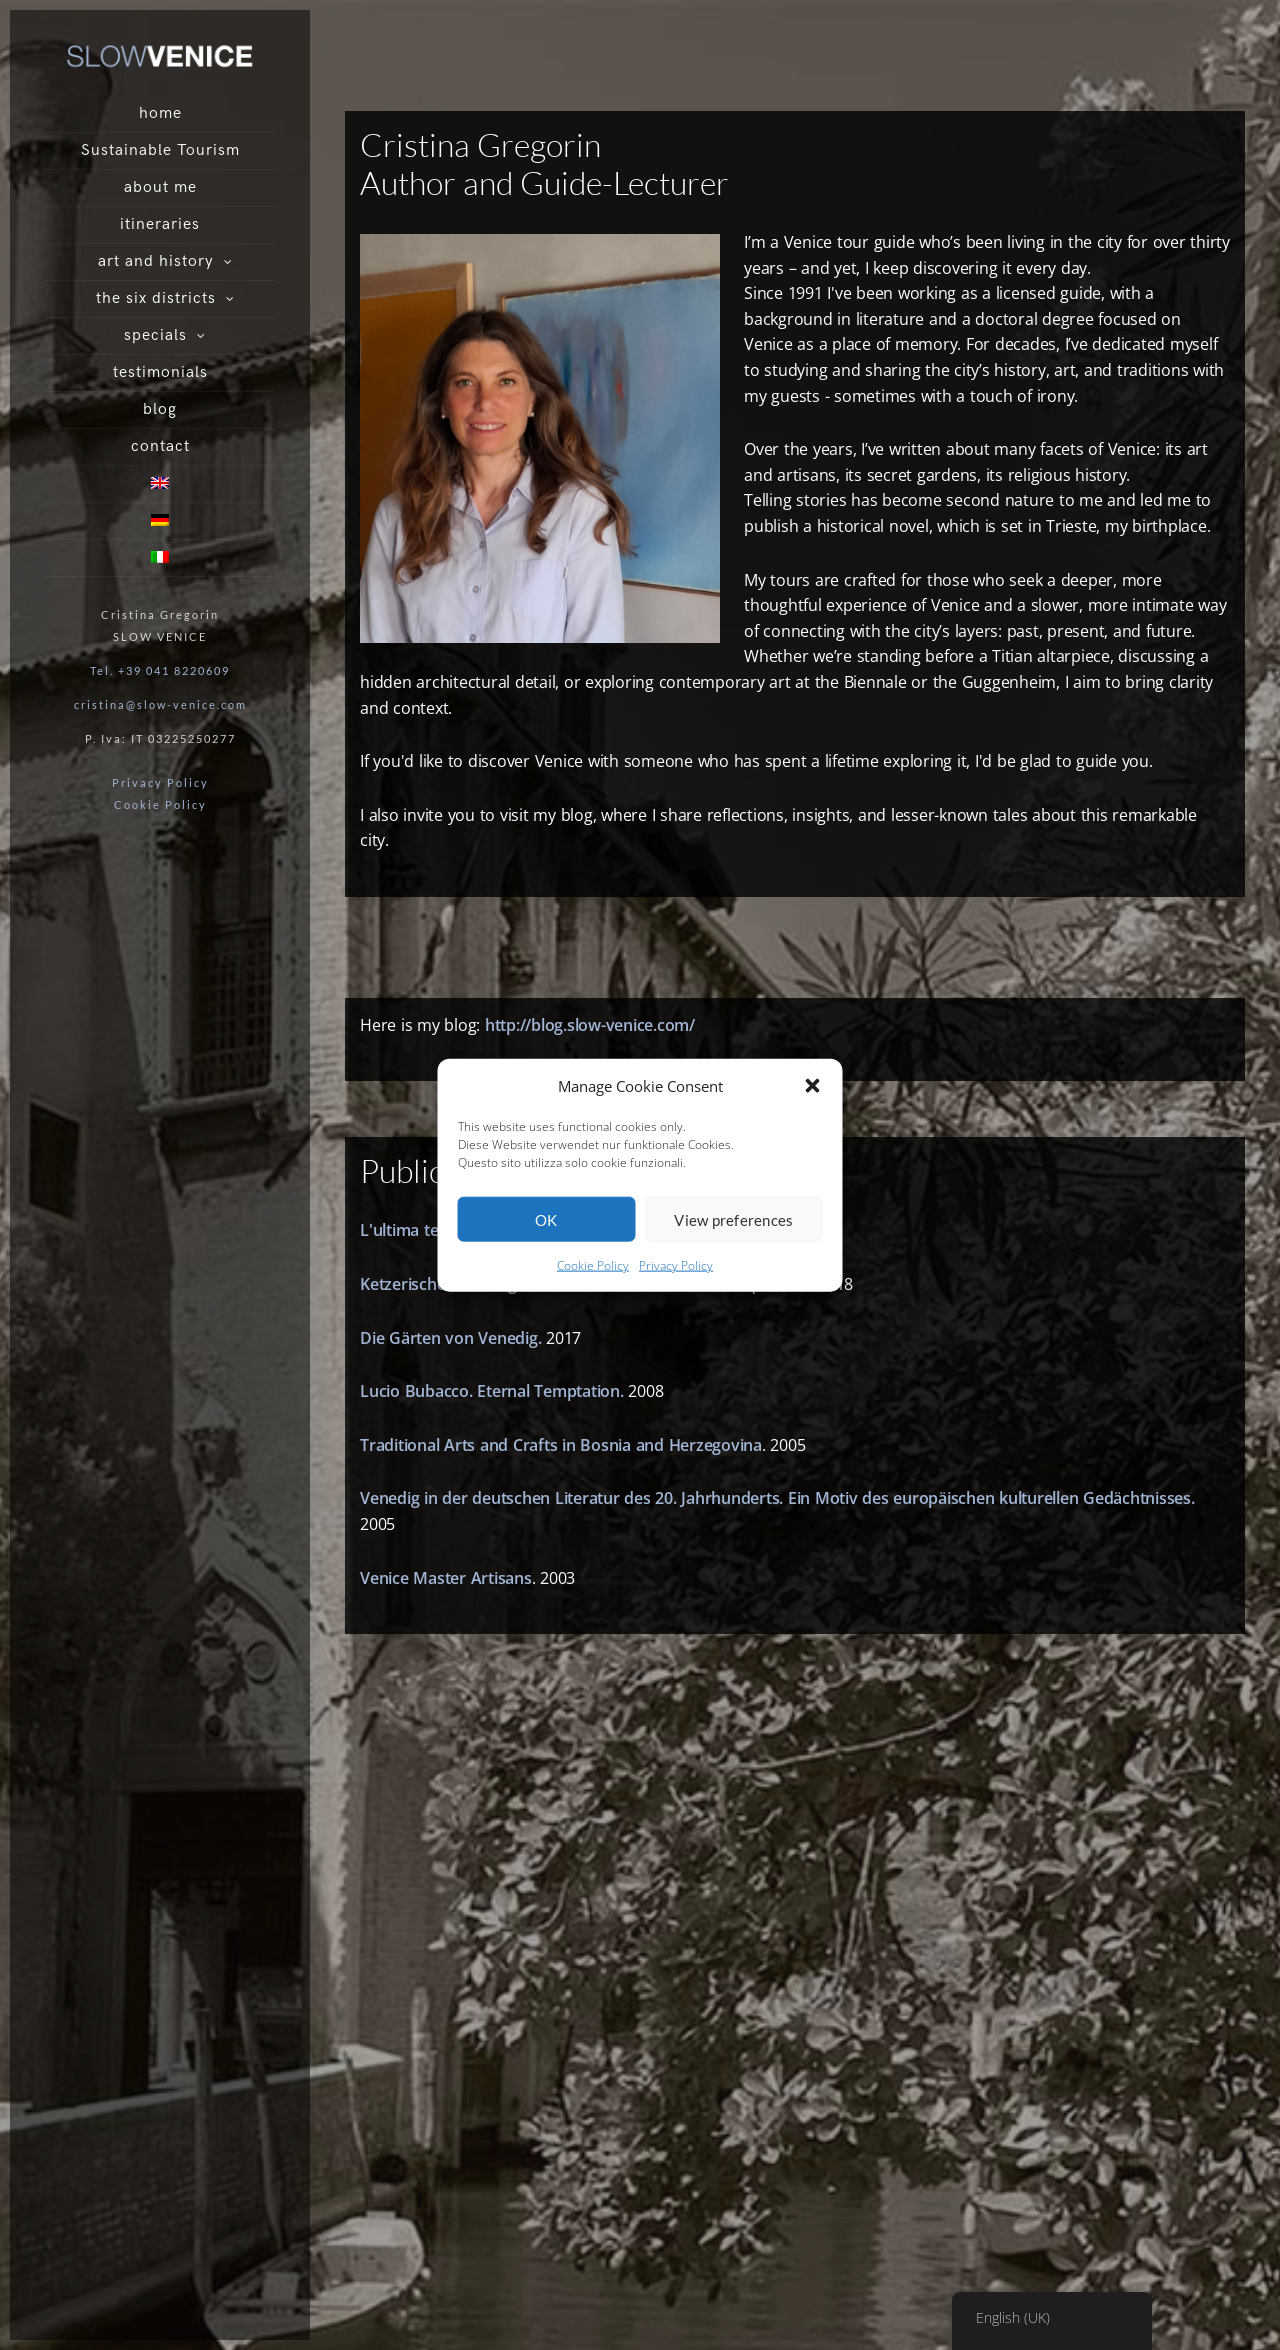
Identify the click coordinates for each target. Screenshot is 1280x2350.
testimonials (160, 372)
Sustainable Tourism (160, 150)
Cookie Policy (593, 1265)
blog (160, 409)
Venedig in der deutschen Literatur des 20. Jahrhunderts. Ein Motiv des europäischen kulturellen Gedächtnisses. (777, 1498)
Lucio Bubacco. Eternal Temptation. (492, 1391)
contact (160, 446)
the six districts (156, 298)
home (160, 113)
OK (546, 1220)
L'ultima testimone (429, 1230)
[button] (813, 1086)
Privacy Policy (676, 1265)
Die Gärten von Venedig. (450, 1338)
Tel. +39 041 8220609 (160, 670)
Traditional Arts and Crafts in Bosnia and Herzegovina (561, 1445)
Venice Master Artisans (446, 1578)
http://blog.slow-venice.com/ (590, 1025)
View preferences (733, 1220)
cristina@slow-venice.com (160, 704)
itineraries (160, 224)
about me (160, 187)
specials (155, 335)
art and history (156, 261)
